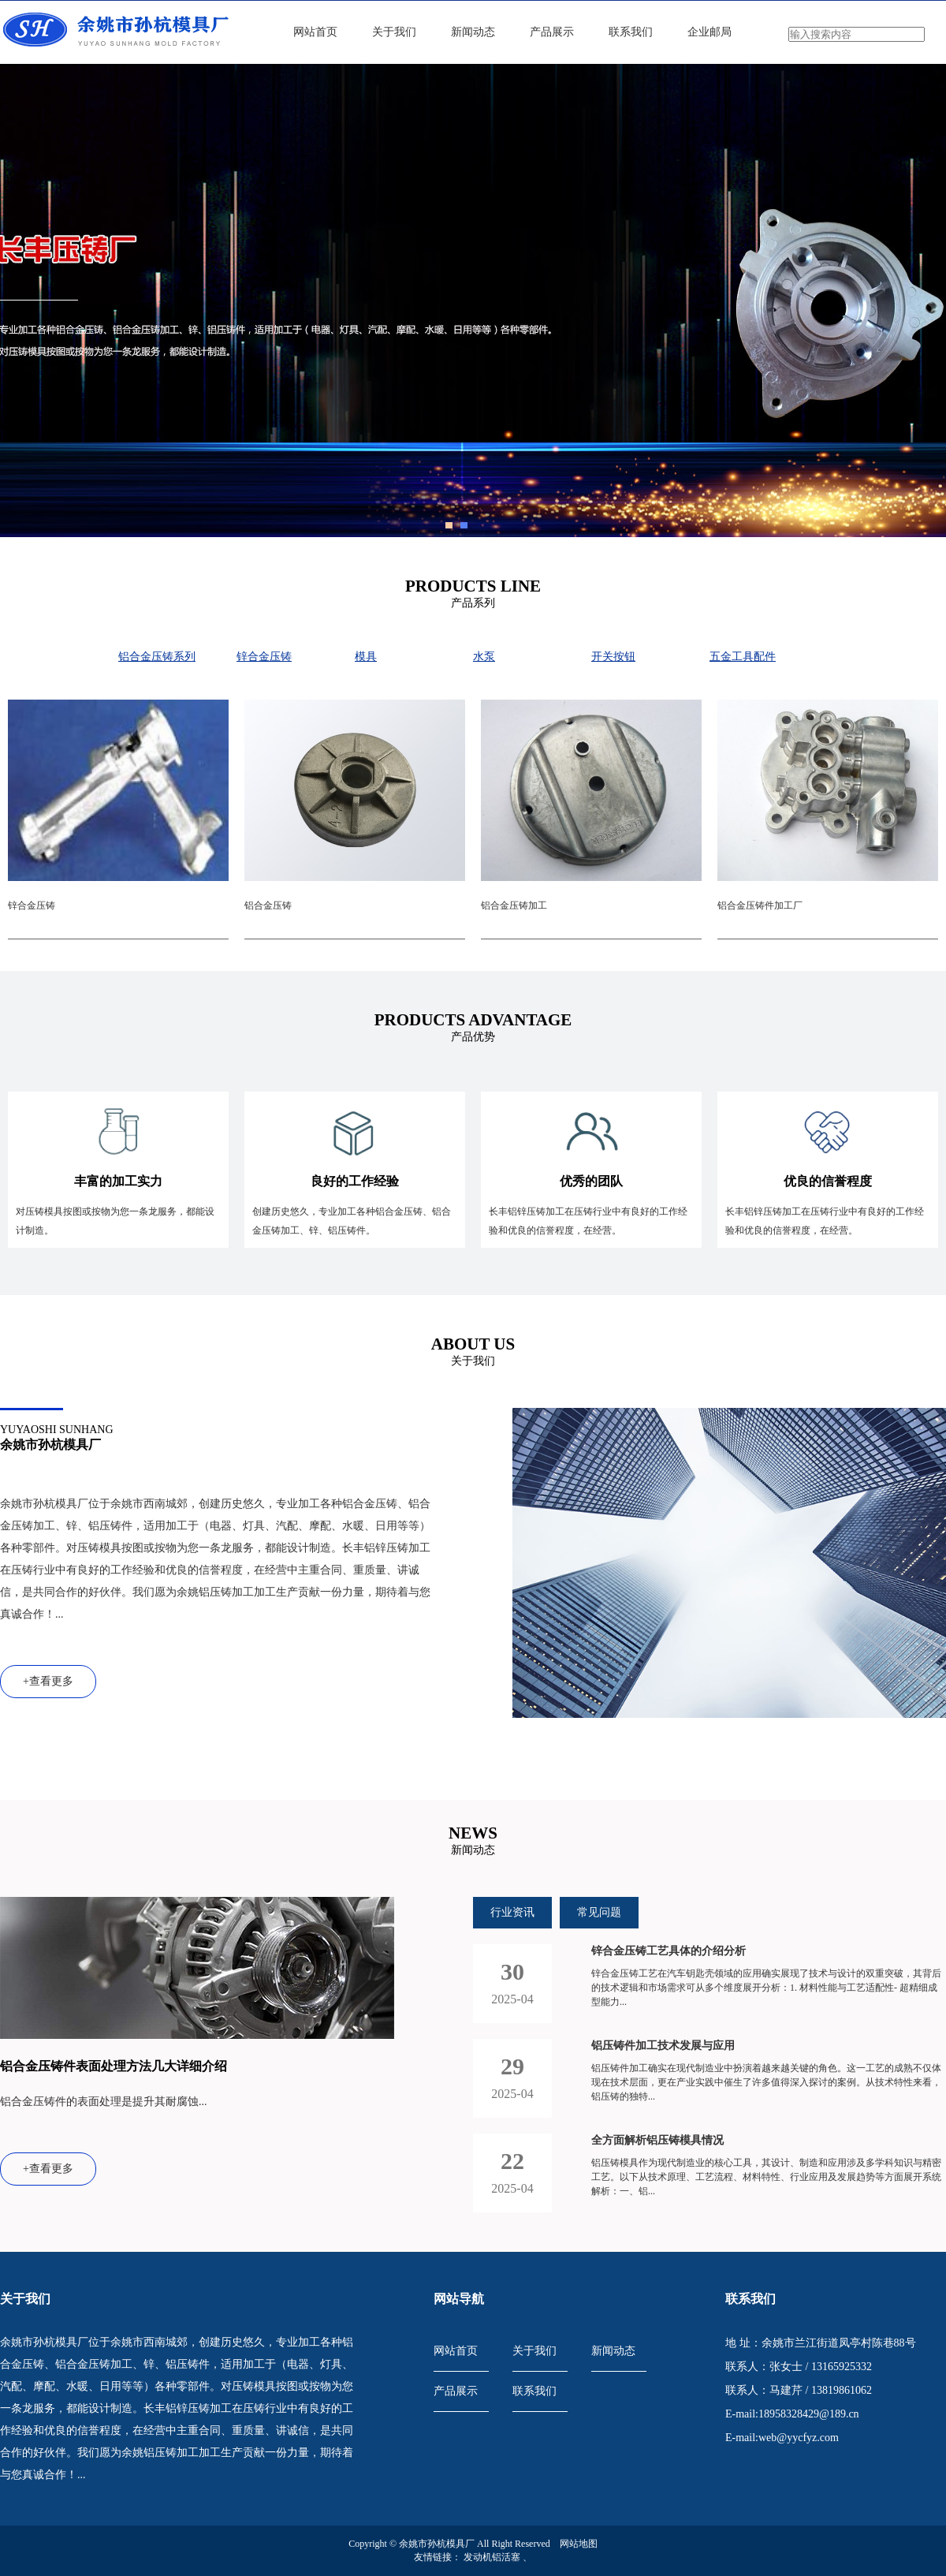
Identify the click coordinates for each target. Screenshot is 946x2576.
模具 (366, 657)
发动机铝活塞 (493, 2557)
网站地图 (579, 2543)
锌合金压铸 (264, 657)
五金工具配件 (743, 657)
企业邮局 (709, 32)
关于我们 (394, 32)
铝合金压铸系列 (157, 657)
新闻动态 (473, 32)
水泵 (484, 657)
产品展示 (552, 32)
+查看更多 (48, 1681)
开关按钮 (613, 657)
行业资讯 (512, 1912)
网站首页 (315, 32)
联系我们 (631, 32)
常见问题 (599, 1912)
